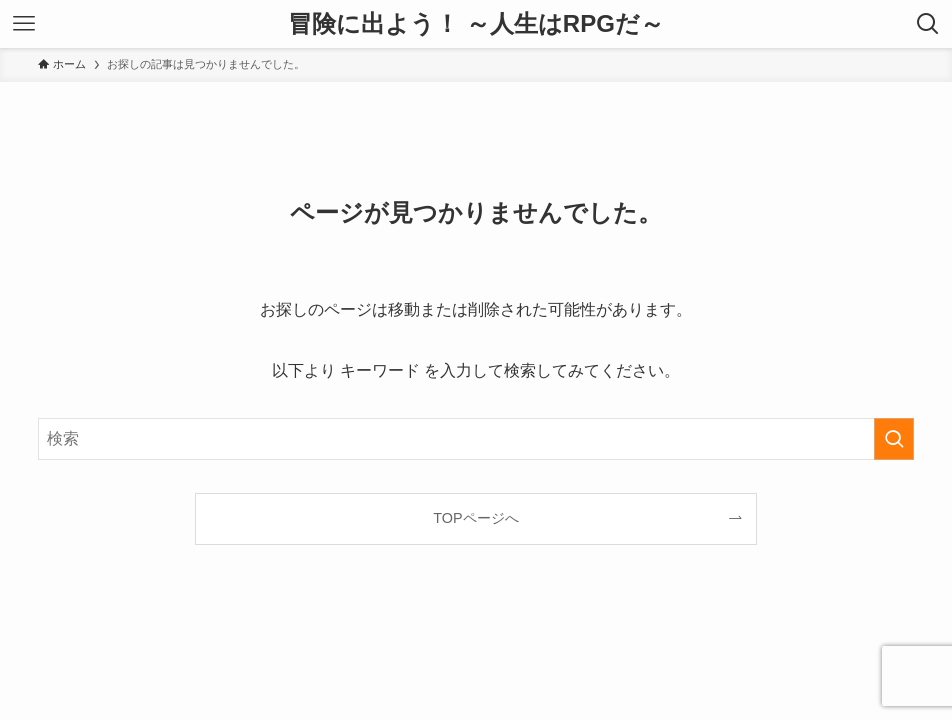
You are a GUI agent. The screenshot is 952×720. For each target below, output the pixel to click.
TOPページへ (475, 518)
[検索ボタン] (928, 24)
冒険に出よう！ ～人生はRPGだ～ (476, 24)
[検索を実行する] (894, 439)
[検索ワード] (476, 439)
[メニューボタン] (24, 24)
